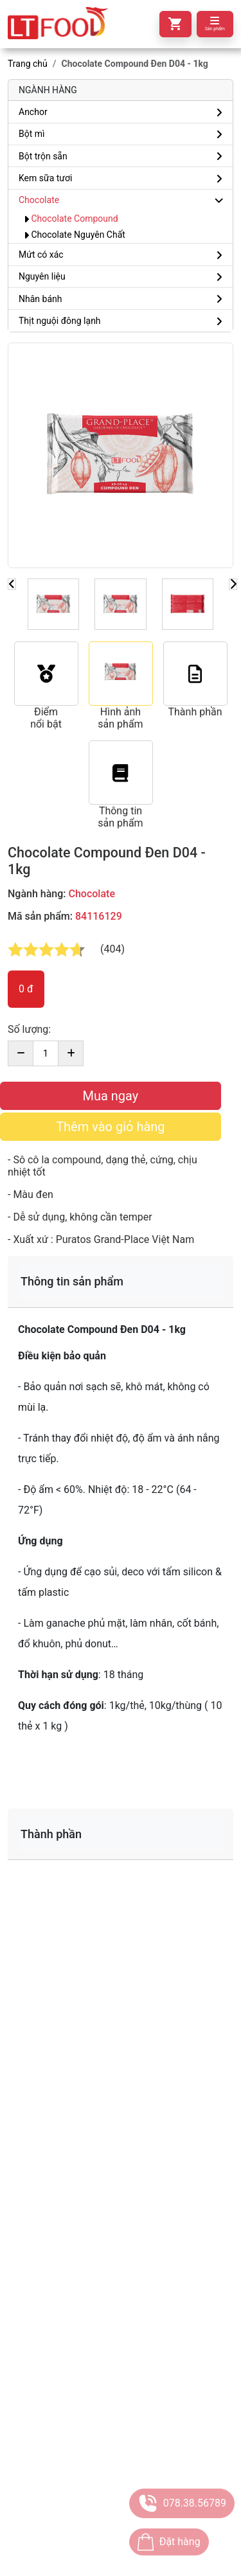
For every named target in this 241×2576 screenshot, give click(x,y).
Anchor (33, 112)
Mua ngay (110, 1096)
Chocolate (39, 200)
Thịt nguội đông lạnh (60, 321)
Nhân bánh (40, 299)
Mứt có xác (41, 254)
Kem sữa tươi (45, 178)
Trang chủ (28, 63)
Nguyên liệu (42, 276)
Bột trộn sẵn (43, 156)
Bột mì (32, 134)
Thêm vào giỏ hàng (110, 1126)
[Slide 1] (53, 604)
